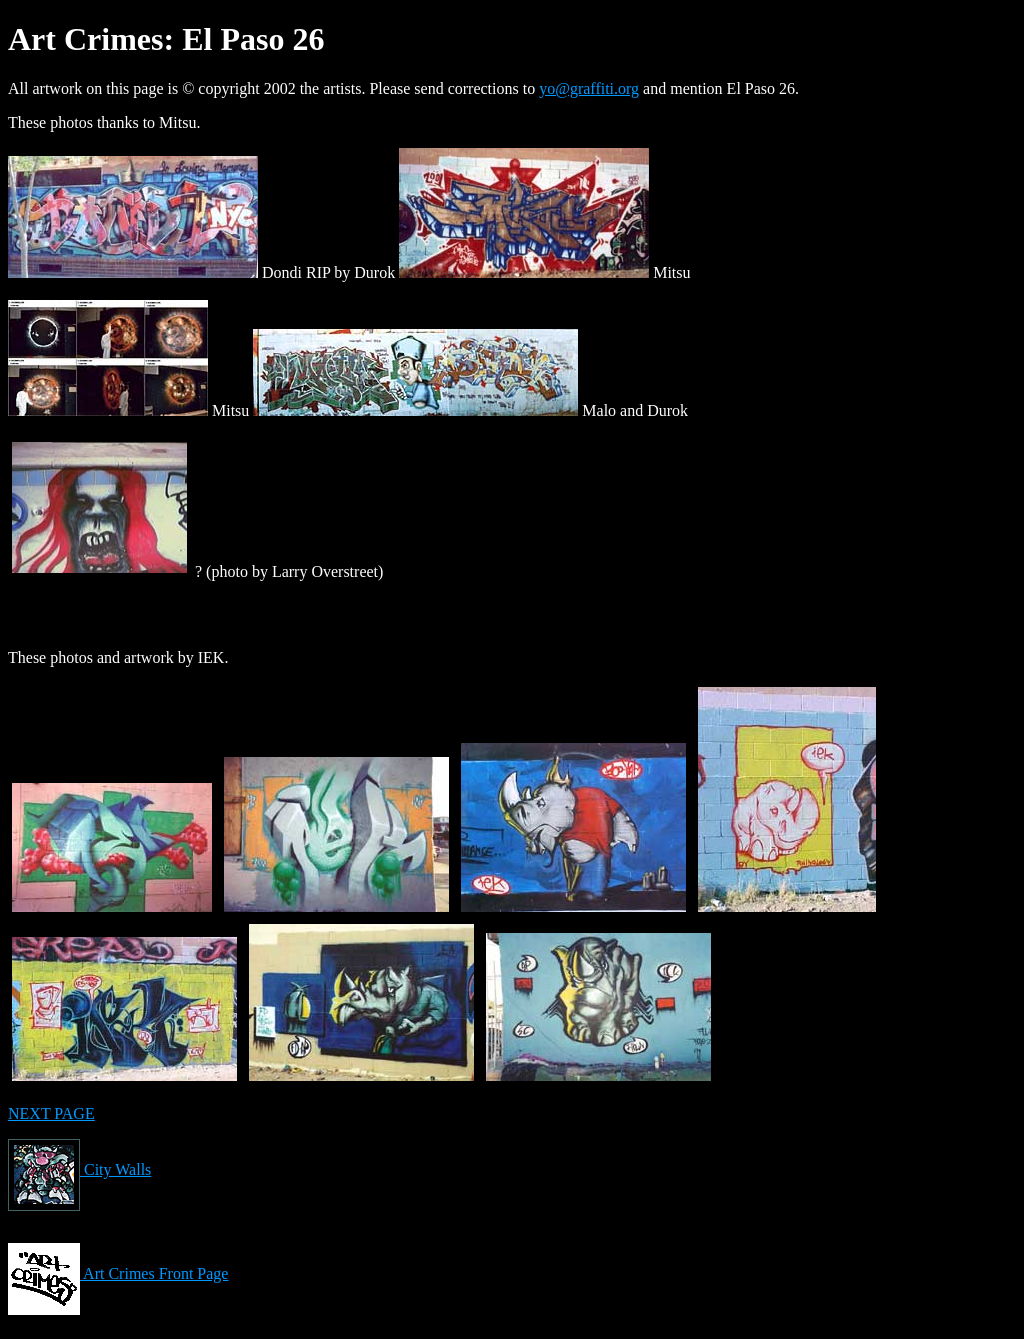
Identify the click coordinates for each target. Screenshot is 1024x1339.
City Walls (79, 1169)
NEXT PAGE (51, 1113)
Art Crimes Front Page (118, 1273)
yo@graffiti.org (589, 88)
